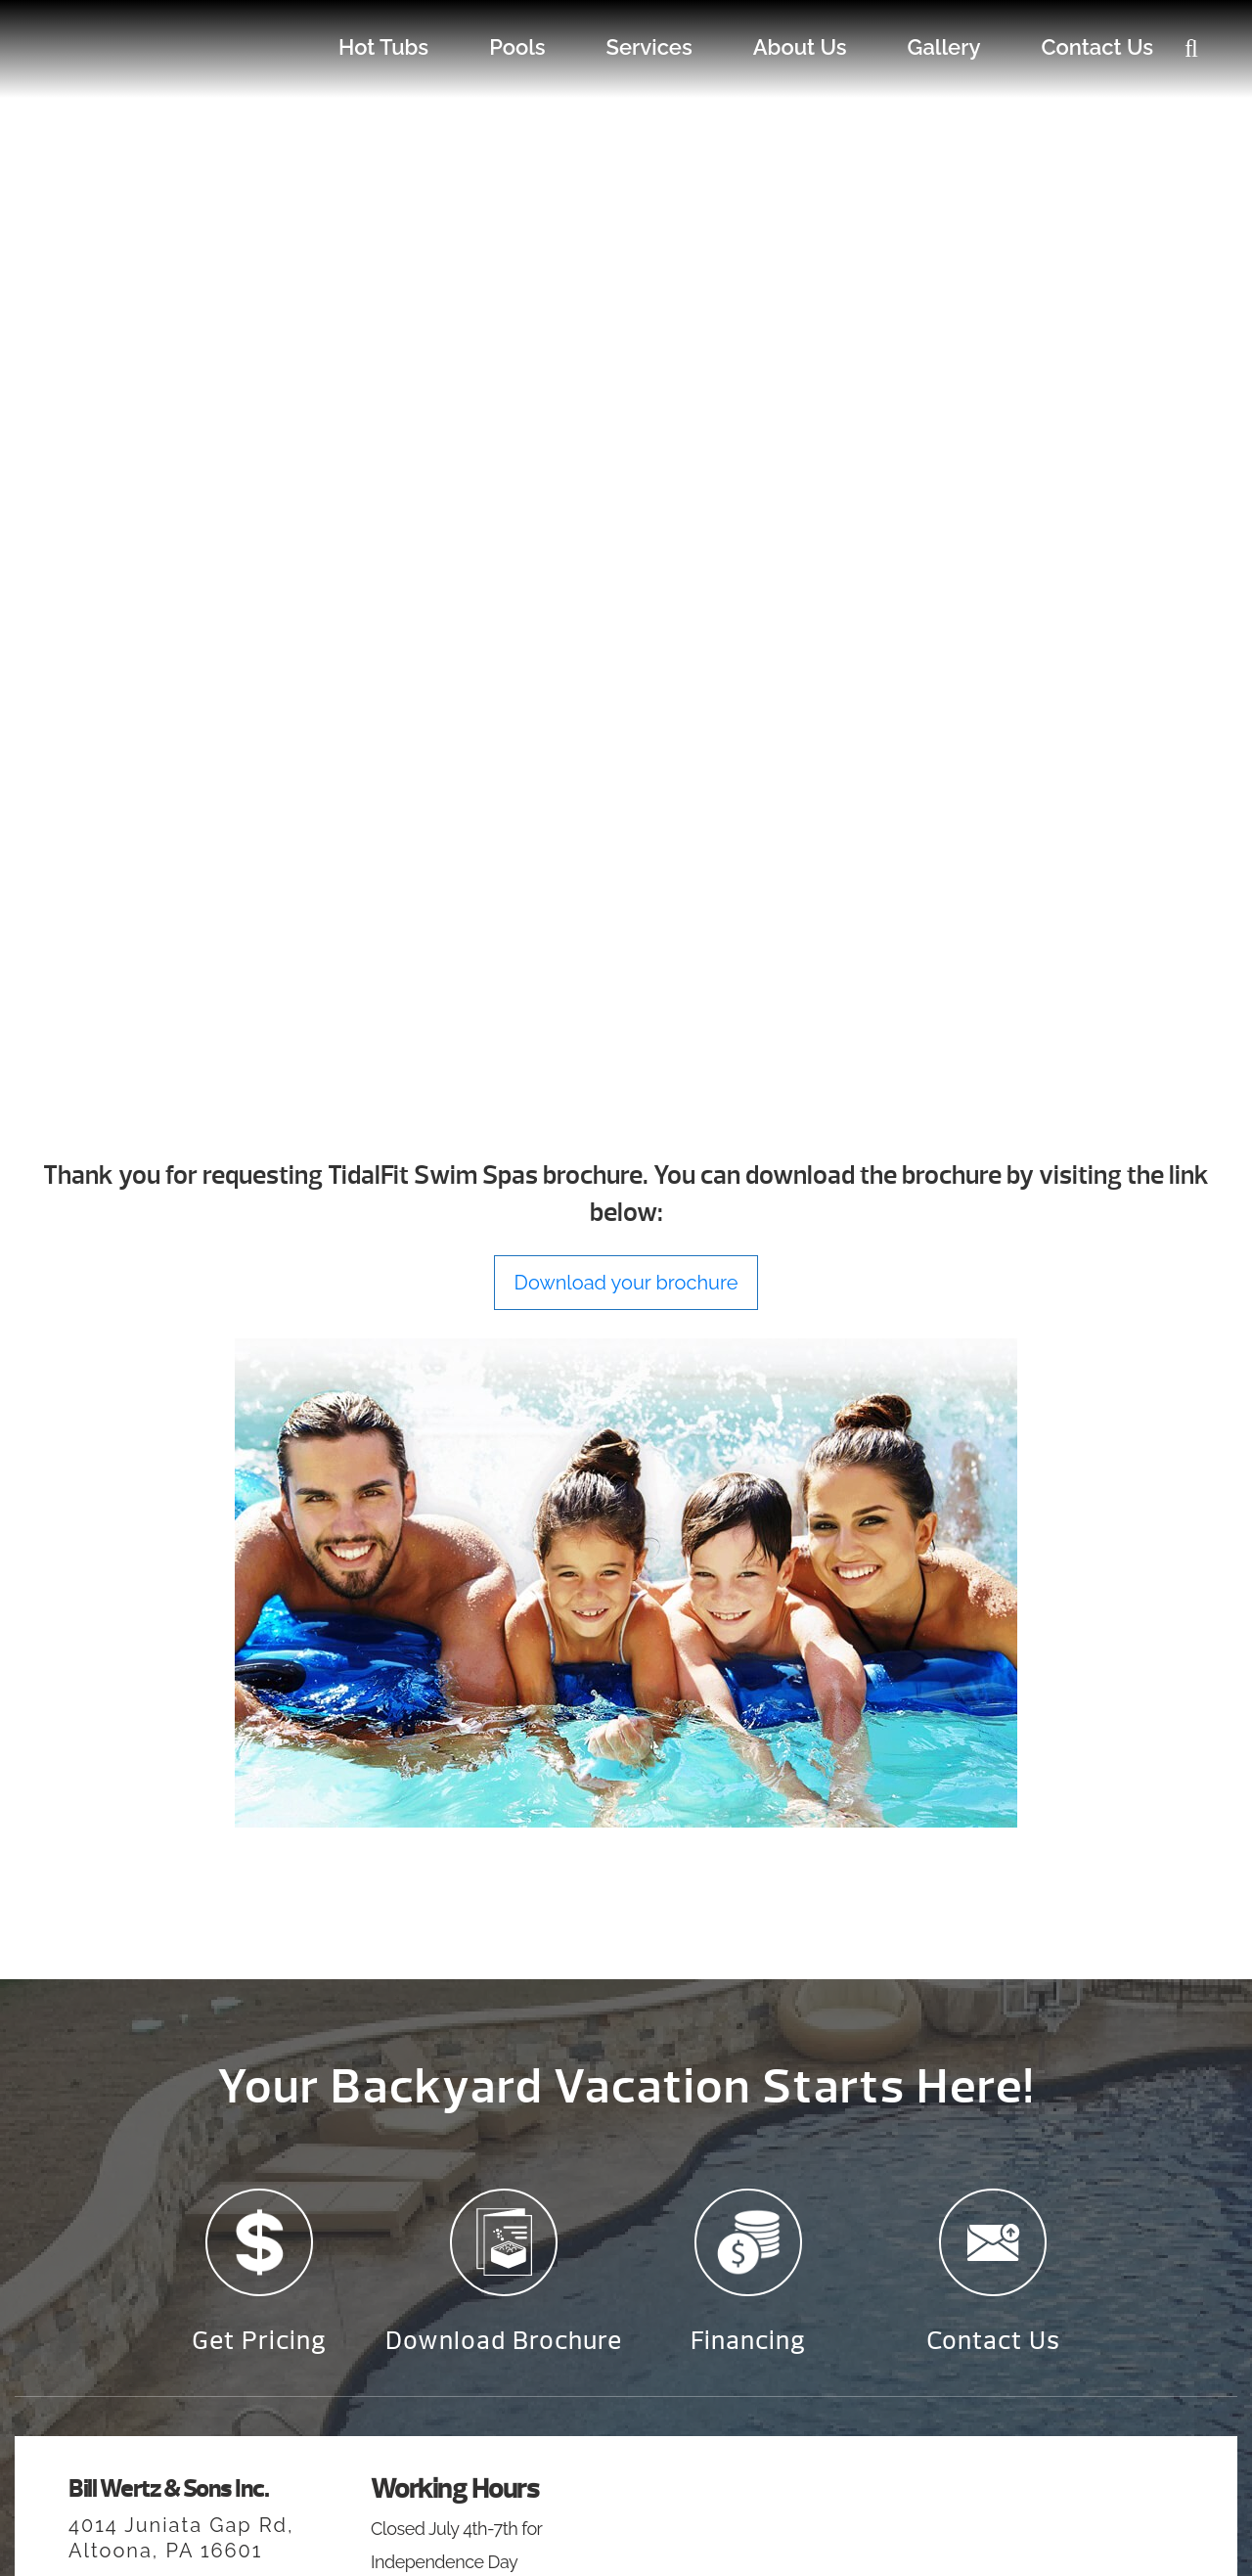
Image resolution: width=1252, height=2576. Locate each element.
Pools (517, 47)
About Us (800, 47)
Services (649, 47)
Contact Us (1097, 47)
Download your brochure (626, 1282)
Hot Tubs (383, 47)
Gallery (944, 47)
